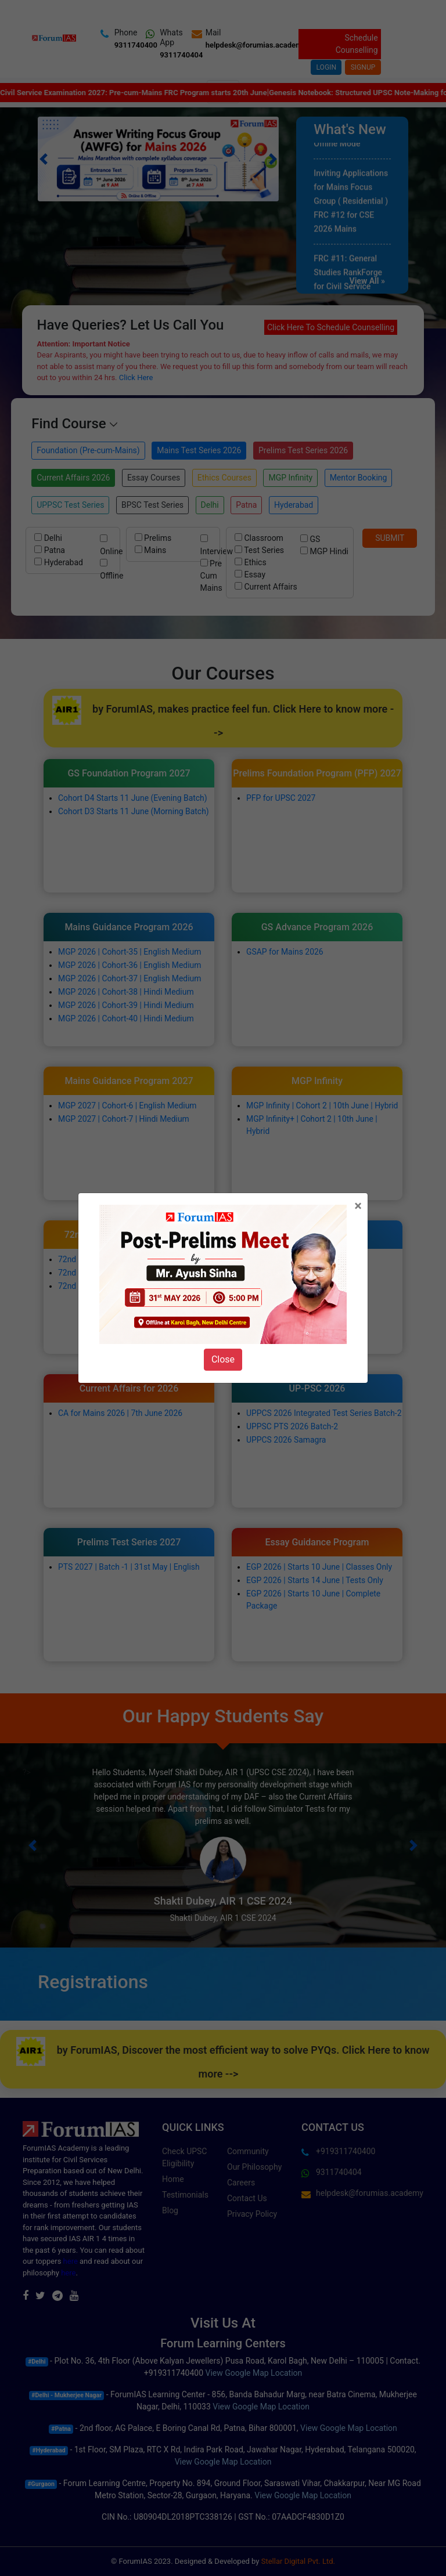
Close (223, 1359)
